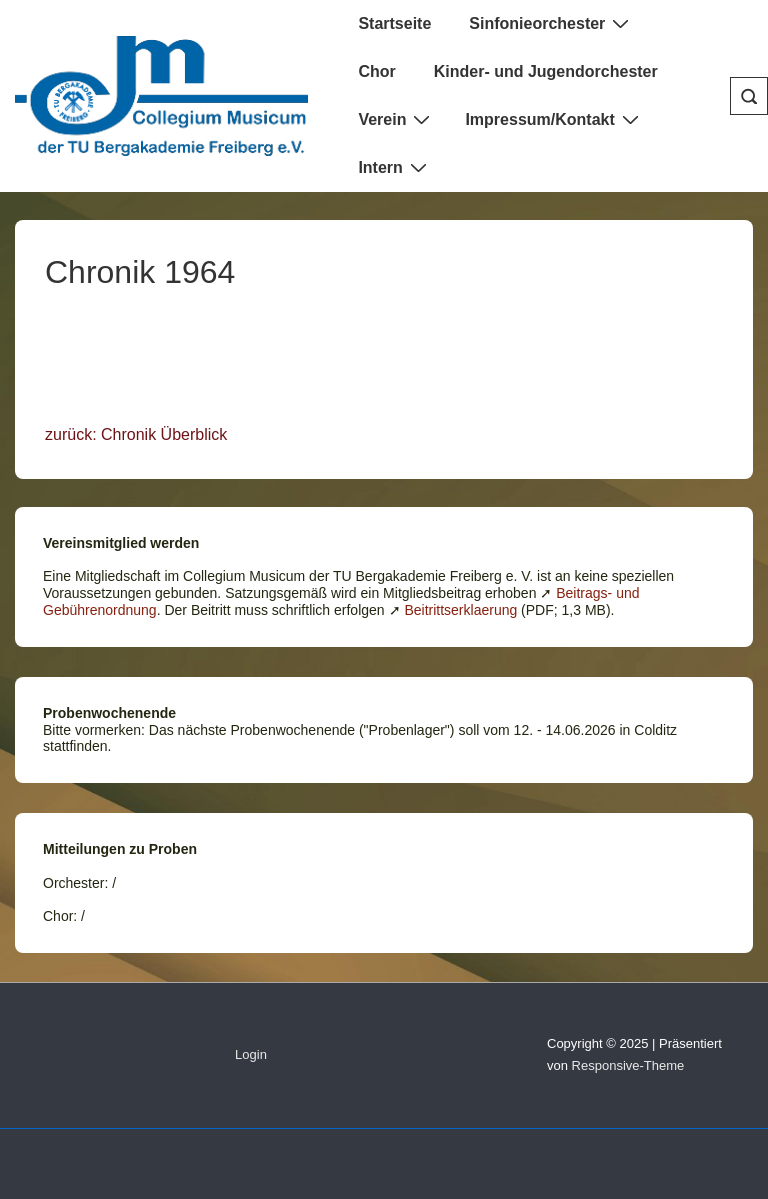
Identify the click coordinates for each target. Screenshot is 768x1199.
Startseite (394, 23)
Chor (376, 71)
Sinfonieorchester (551, 23)
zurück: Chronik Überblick (136, 434)
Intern (394, 167)
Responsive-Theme (628, 1065)
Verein (396, 119)
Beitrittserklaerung (460, 610)
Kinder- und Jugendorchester (546, 71)
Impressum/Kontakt (554, 119)
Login (251, 1054)
